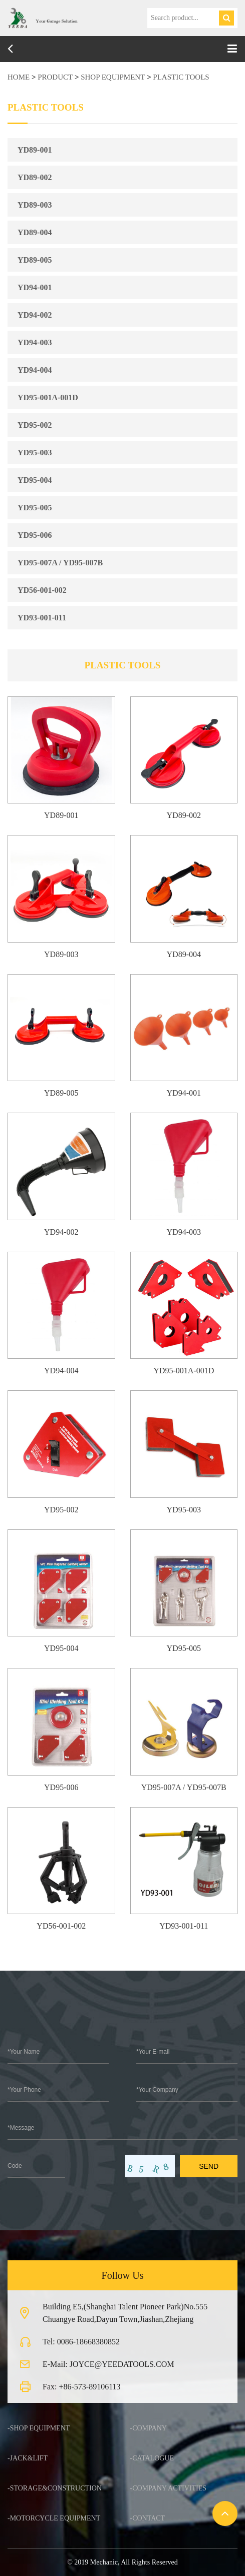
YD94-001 (35, 287)
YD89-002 (35, 177)
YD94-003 (35, 342)
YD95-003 (35, 452)
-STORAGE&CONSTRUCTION (55, 2488)
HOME (19, 77)
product (55, 77)
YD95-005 (35, 507)
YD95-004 (35, 480)
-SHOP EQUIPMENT (39, 2428)
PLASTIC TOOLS (181, 77)
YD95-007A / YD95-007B (60, 562)
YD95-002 (35, 425)
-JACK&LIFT (28, 2458)
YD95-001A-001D (48, 397)
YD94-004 (35, 370)
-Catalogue (152, 2458)
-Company (148, 2428)
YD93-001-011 (42, 617)
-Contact (147, 2518)
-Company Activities (168, 2488)
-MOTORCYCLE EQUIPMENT (54, 2518)
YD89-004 (35, 232)
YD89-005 (35, 260)
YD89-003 (35, 205)
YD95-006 (35, 535)
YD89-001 (35, 150)
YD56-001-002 (42, 590)
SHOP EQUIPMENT (113, 77)
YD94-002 (35, 315)
